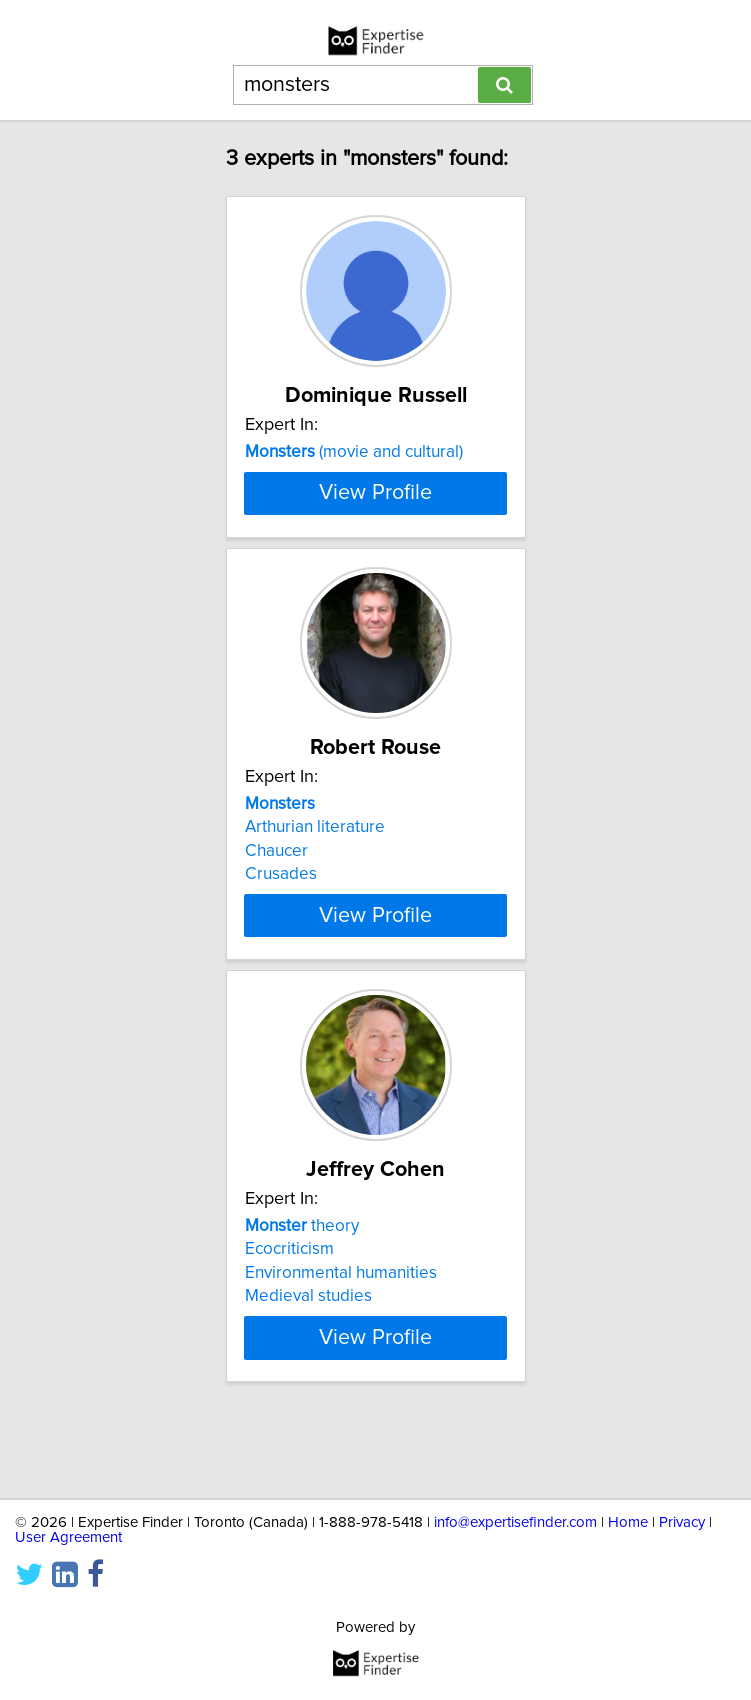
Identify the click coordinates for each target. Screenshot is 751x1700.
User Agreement (68, 1537)
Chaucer (276, 921)
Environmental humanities (341, 1343)
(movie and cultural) (354, 452)
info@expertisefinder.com (515, 1522)
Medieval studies (308, 1366)
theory (302, 1296)
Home (628, 1522)
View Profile (375, 563)
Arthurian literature (315, 897)
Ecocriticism (289, 1319)
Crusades (281, 944)
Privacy (682, 1522)
